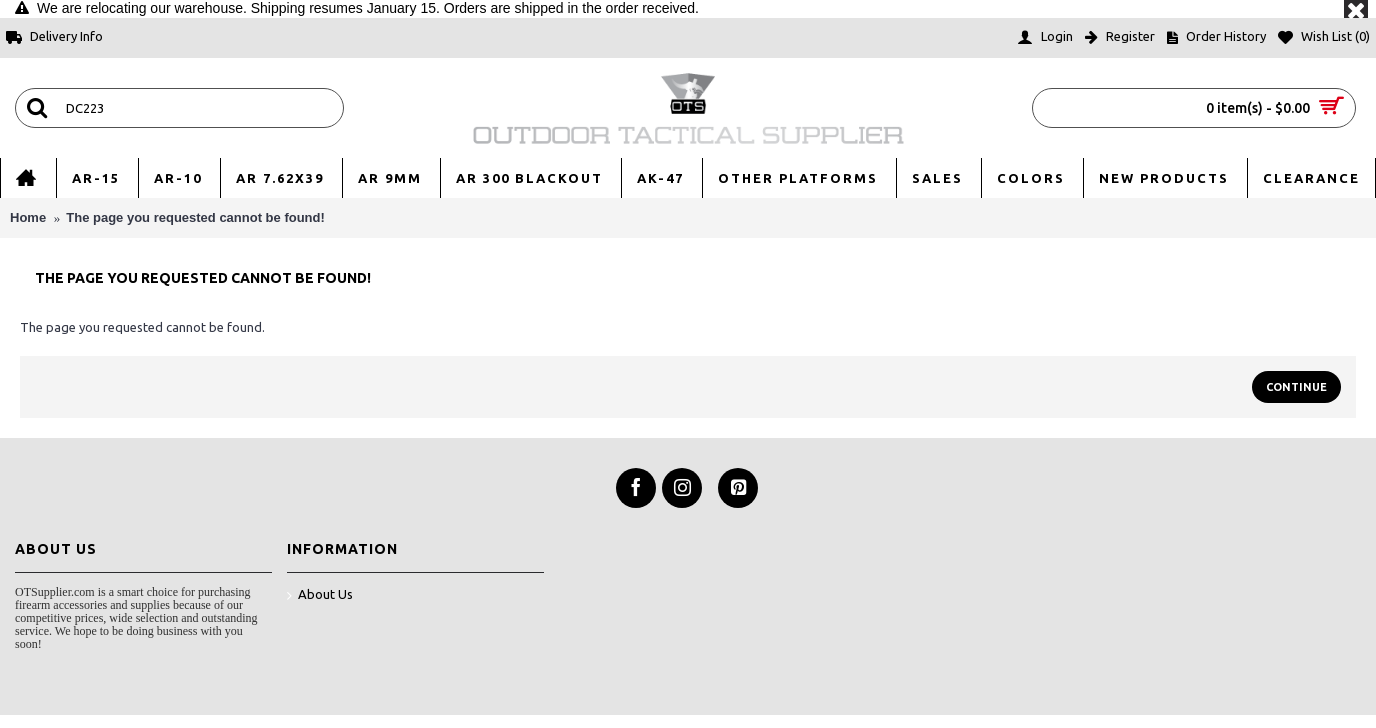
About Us (320, 595)
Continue (1296, 387)
